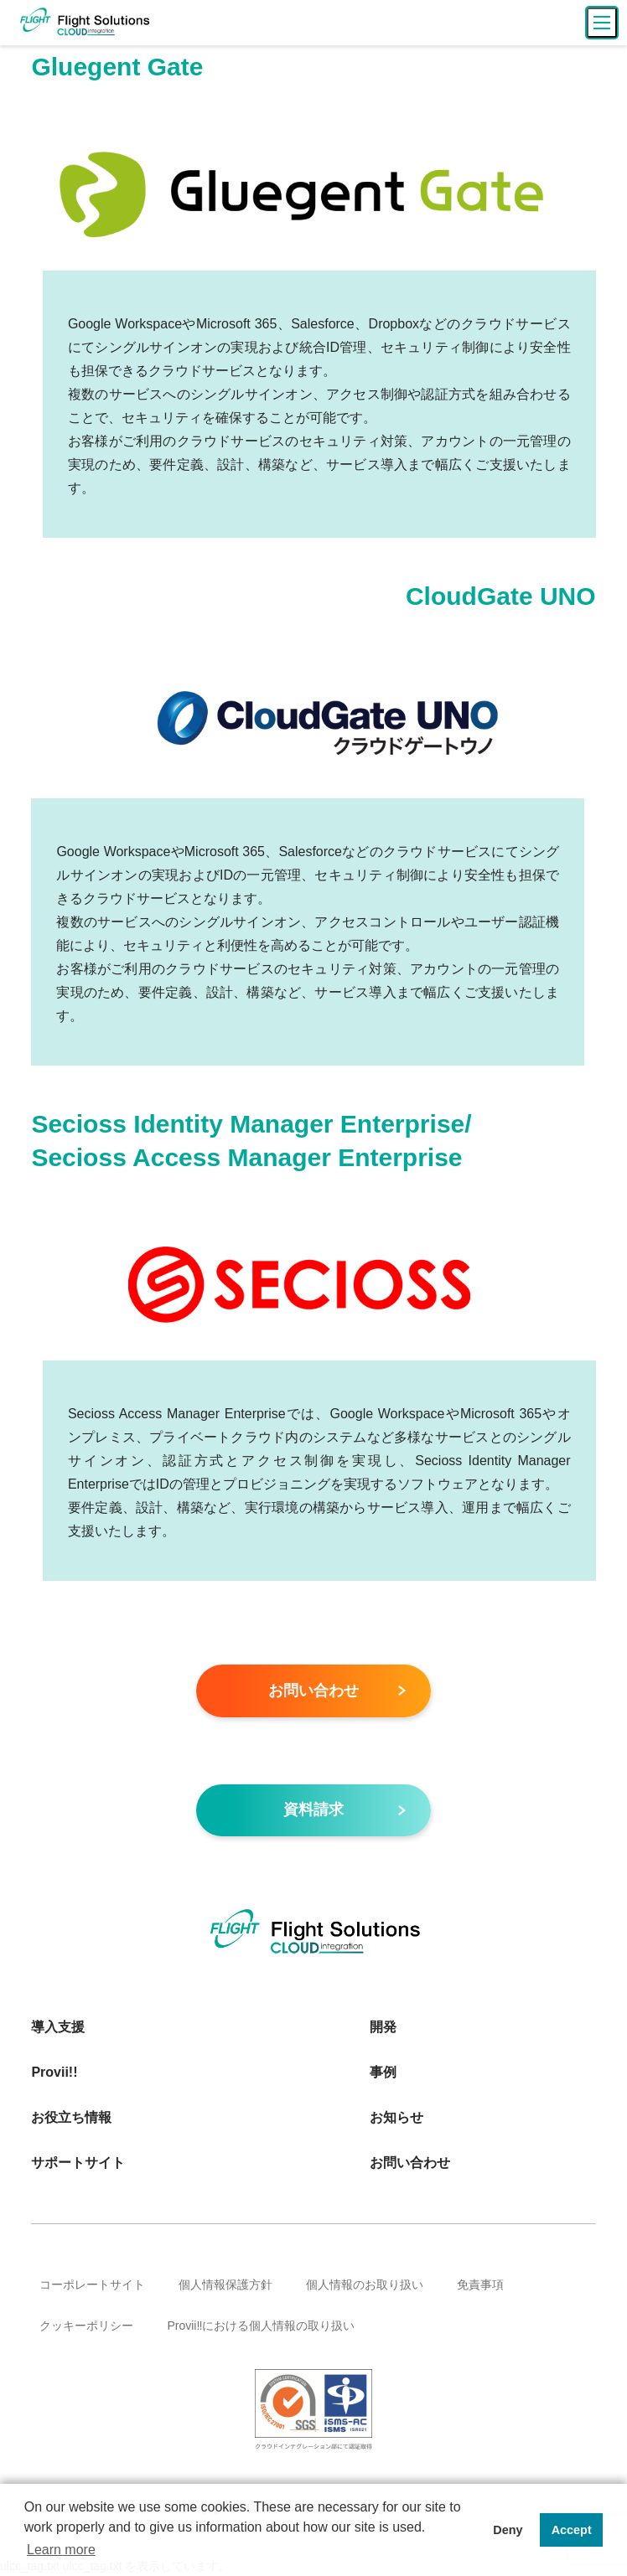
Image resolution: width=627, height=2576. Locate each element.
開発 (383, 2028)
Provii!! (54, 2073)
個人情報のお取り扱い (364, 2285)
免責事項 (480, 2285)
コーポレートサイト (92, 2285)
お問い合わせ (313, 1690)
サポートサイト (78, 2163)
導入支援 (58, 2028)
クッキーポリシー (86, 2326)
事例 (383, 2073)
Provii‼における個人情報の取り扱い (261, 2326)
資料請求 (313, 1810)
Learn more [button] (61, 2549)
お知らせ (396, 2118)
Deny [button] (507, 2530)
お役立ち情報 (71, 2118)
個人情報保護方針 (225, 2285)
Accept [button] (572, 2530)
